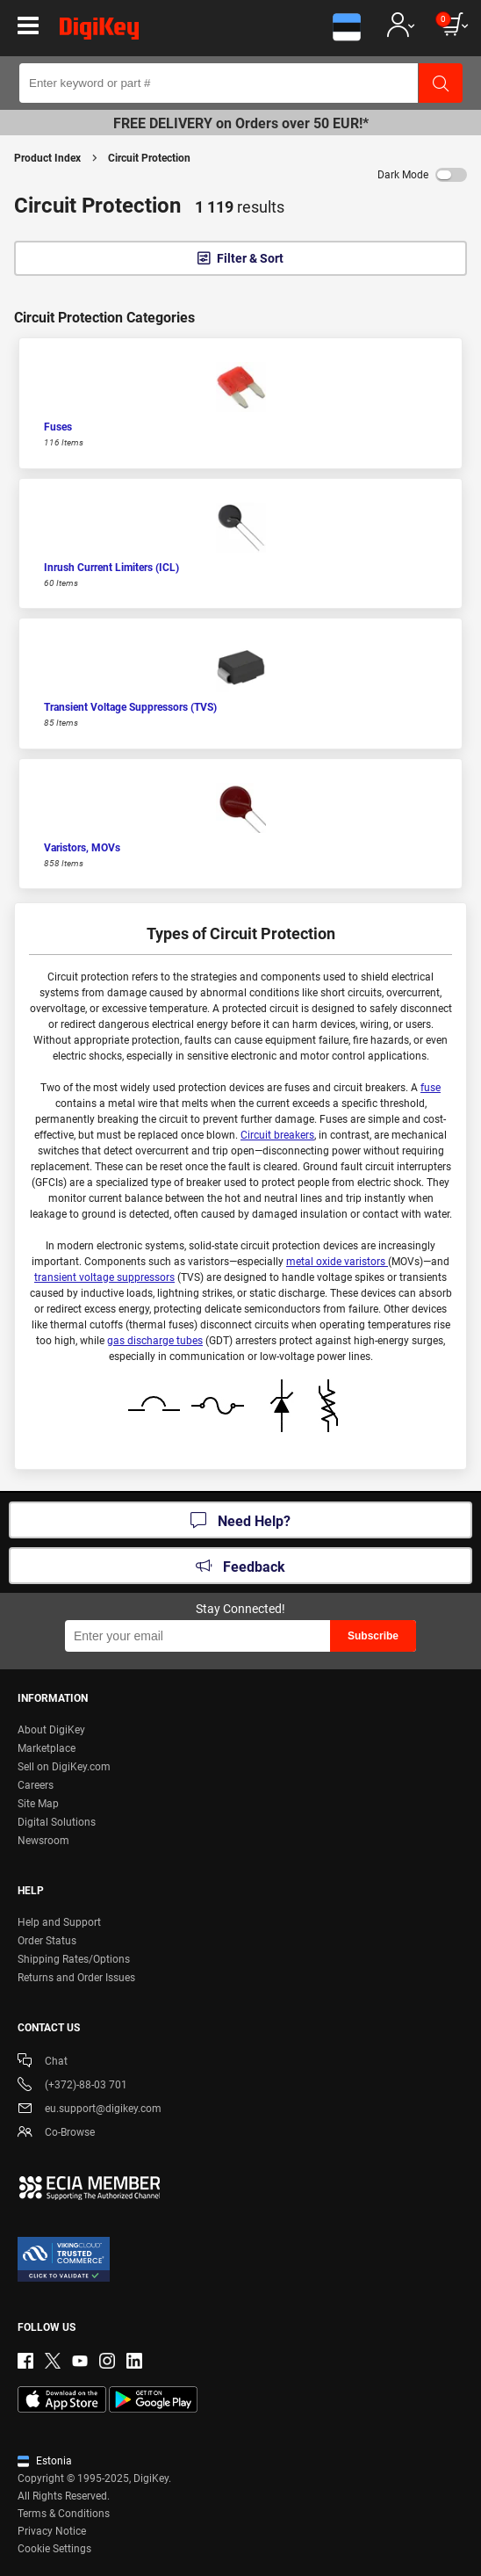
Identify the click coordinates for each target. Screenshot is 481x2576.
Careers (36, 1785)
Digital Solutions (57, 1822)
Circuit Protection (149, 158)
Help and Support (59, 1922)
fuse (430, 1088)
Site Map (38, 1804)
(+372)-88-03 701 (72, 2086)
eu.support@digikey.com (90, 2110)
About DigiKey (51, 1730)
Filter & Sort (250, 258)
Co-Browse (56, 2133)
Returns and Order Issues (76, 1978)
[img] (99, 32)
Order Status (47, 1941)
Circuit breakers (277, 1135)
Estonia (45, 2461)
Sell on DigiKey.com (64, 1767)
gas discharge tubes (155, 1341)
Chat (43, 2062)
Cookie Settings (54, 2549)
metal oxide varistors (337, 1261)
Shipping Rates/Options (74, 1959)
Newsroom (43, 1840)
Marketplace (46, 1748)
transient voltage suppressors (104, 1277)
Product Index (47, 158)
